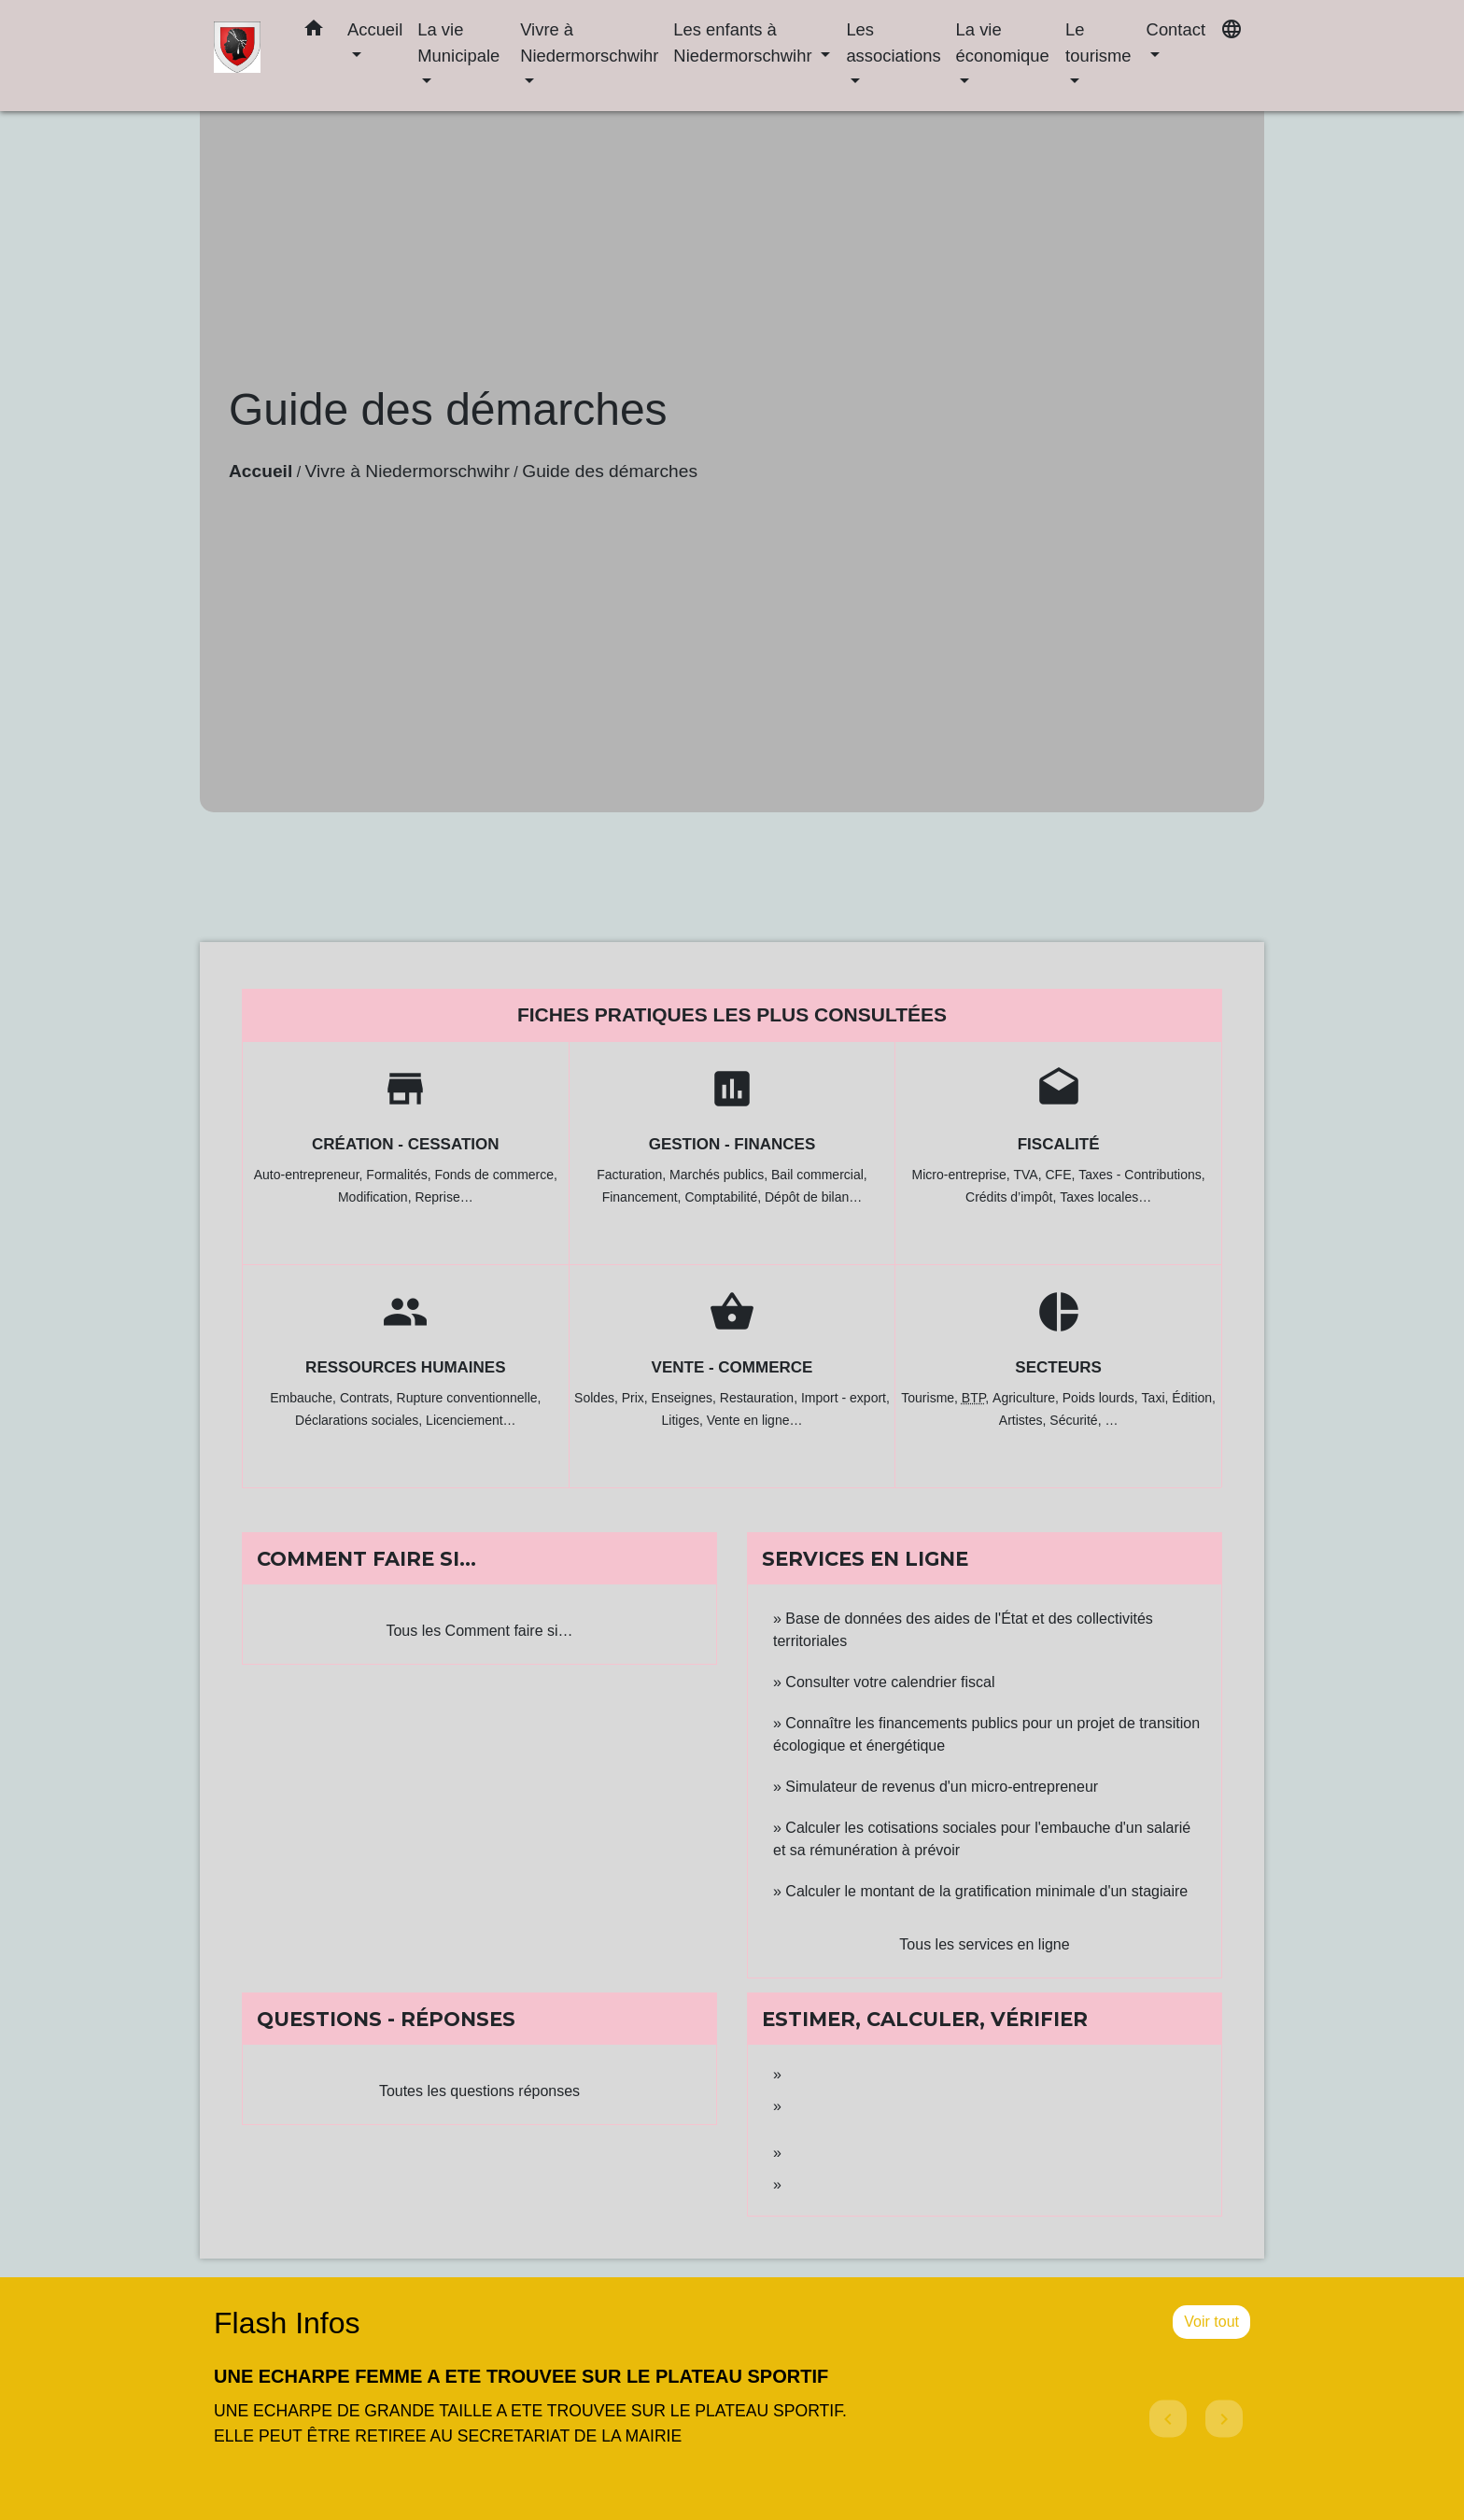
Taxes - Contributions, (1141, 1174)
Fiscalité (1059, 1144)
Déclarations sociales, (360, 1420)
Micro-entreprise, (963, 1174)
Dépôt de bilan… (813, 1197)
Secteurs (1058, 1367)
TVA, (1030, 1174)
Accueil (260, 471)
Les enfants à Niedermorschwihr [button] (744, 42)
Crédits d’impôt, (1012, 1197)
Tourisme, (931, 1397)
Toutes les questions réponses (479, 2091)
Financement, (643, 1197)
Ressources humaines (405, 1367)
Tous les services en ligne (984, 1944)
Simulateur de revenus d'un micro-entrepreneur (941, 1787)
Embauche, (305, 1397)
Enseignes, (686, 1397)
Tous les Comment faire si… (479, 1631)
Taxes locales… (1105, 1197)
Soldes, (598, 1397)
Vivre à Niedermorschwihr (407, 471)
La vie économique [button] (1002, 42)
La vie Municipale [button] (458, 42)
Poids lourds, (1102, 1397)
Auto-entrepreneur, (310, 1174)
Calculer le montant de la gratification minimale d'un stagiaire (986, 1891)
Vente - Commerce (732, 1367)
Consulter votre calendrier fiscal (889, 1682)
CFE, (1061, 1174)
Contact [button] (1176, 29)
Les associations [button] (893, 42)
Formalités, (400, 1174)
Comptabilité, (724, 1197)
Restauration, (760, 1397)
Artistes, (1024, 1420)
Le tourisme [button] (1098, 42)
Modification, (376, 1197)
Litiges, (683, 1420)
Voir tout (1211, 2322)
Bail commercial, (819, 1174)
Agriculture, (1027, 1397)
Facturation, (633, 1174)
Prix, (637, 1397)
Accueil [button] (374, 29)
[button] (314, 31)
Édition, (1194, 1397)
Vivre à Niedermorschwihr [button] (589, 42)
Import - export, (845, 1397)
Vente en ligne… (755, 1420)
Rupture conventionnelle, (469, 1397)
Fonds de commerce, (495, 1174)
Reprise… (443, 1197)
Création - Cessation (406, 1144)
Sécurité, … (1083, 1420)
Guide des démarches (609, 471)
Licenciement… (471, 1420)
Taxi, (1157, 1397)
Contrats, (368, 1397)
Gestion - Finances (732, 1144)
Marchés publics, (720, 1174)
